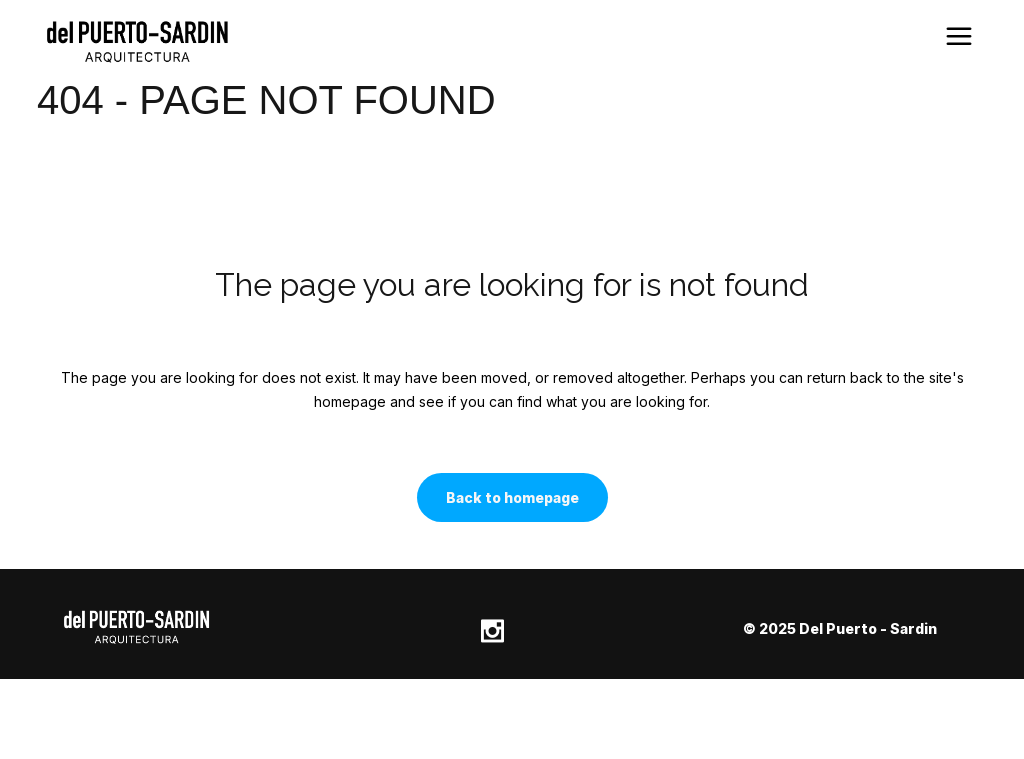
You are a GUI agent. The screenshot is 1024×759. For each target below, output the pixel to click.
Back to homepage (512, 497)
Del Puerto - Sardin (868, 628)
